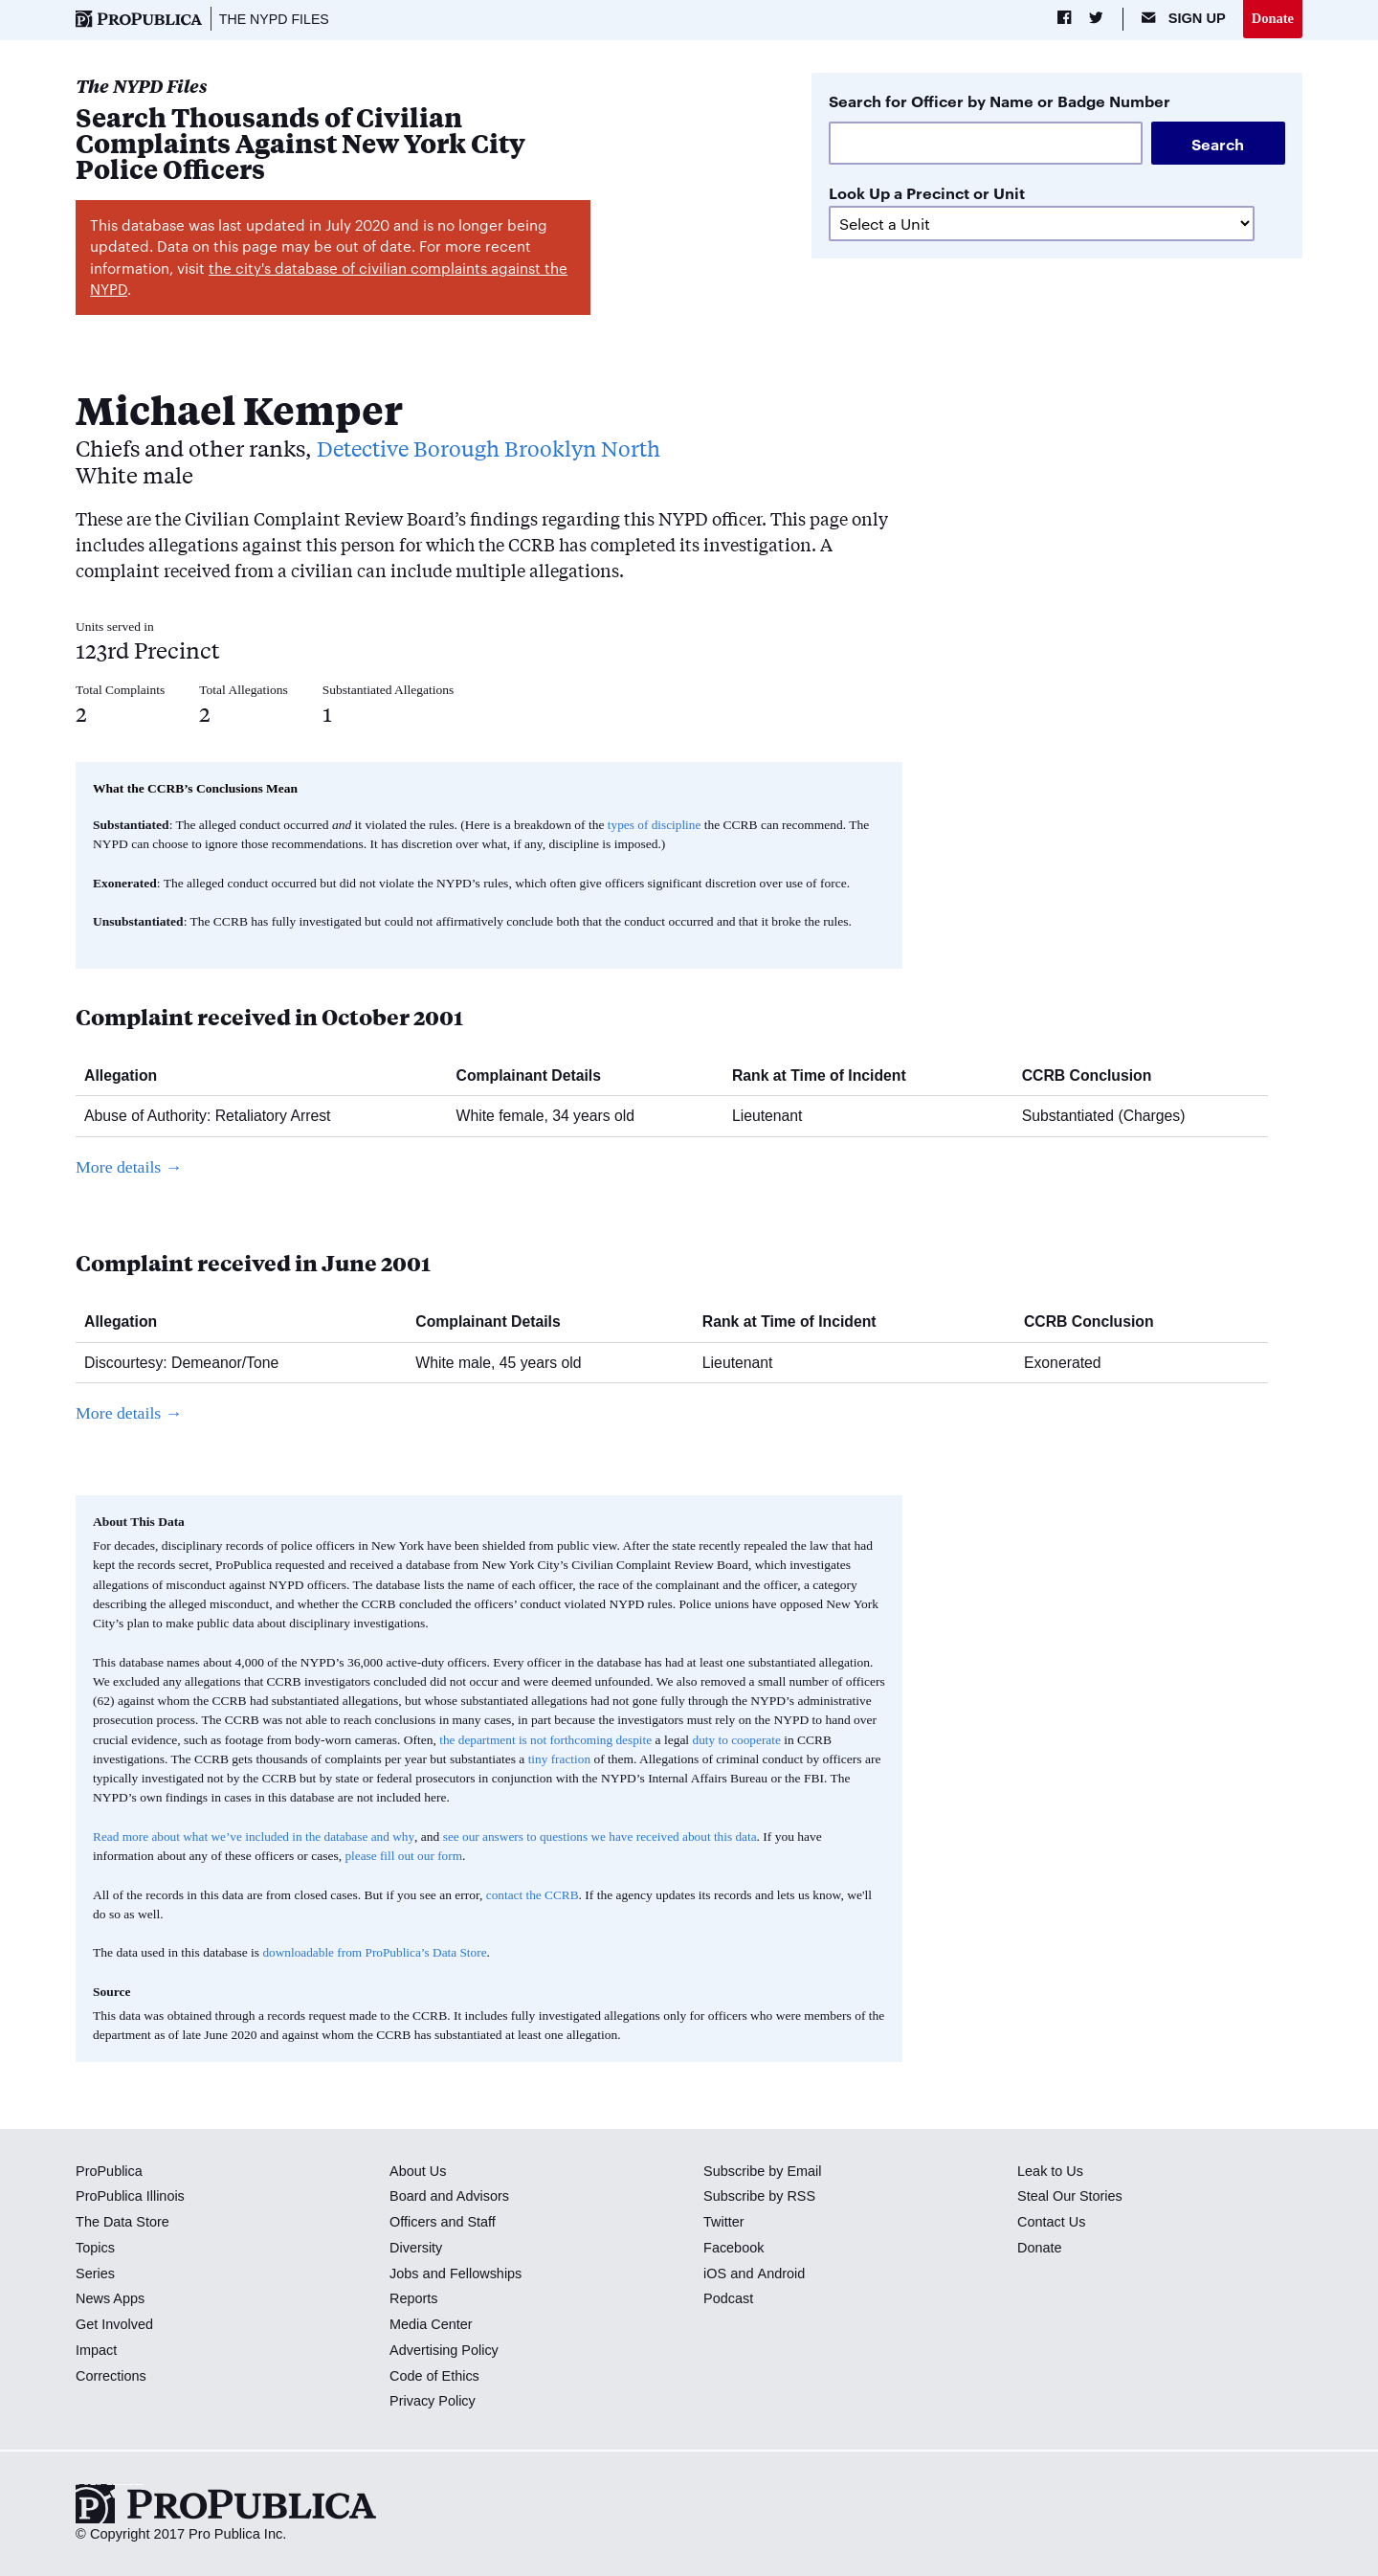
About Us (418, 2171)
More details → (130, 1166)
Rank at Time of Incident (826, 1075)
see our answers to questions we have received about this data (606, 1836)
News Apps (110, 2299)
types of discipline (655, 825)
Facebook (734, 2247)
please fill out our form (403, 1855)
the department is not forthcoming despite (547, 1740)
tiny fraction (559, 1759)
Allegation (127, 1075)
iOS (714, 2273)
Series (95, 2273)
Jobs (404, 2273)
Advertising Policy (444, 2350)
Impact (97, 2350)
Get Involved (115, 2325)
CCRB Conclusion (1094, 1075)
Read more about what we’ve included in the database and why (255, 1836)
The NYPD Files (275, 19)
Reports (413, 2299)
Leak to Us (1050, 2171)
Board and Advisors (450, 2197)
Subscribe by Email (763, 2171)
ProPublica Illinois (131, 2197)
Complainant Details (535, 1075)
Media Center (431, 2325)
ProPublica (110, 2171)
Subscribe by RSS (760, 2197)
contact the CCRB (533, 1895)
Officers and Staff (443, 2222)
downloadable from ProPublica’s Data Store (376, 1953)
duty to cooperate (741, 1740)
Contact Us (1051, 2222)
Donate (1272, 18)
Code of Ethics (434, 2376)
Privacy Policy (433, 2401)
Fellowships (486, 2273)
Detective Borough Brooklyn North (495, 447)
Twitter (724, 2222)
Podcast (728, 2299)
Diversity (416, 2247)
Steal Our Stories (1070, 2197)
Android (781, 2273)
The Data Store (123, 2222)
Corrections (111, 2376)
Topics (95, 2247)
